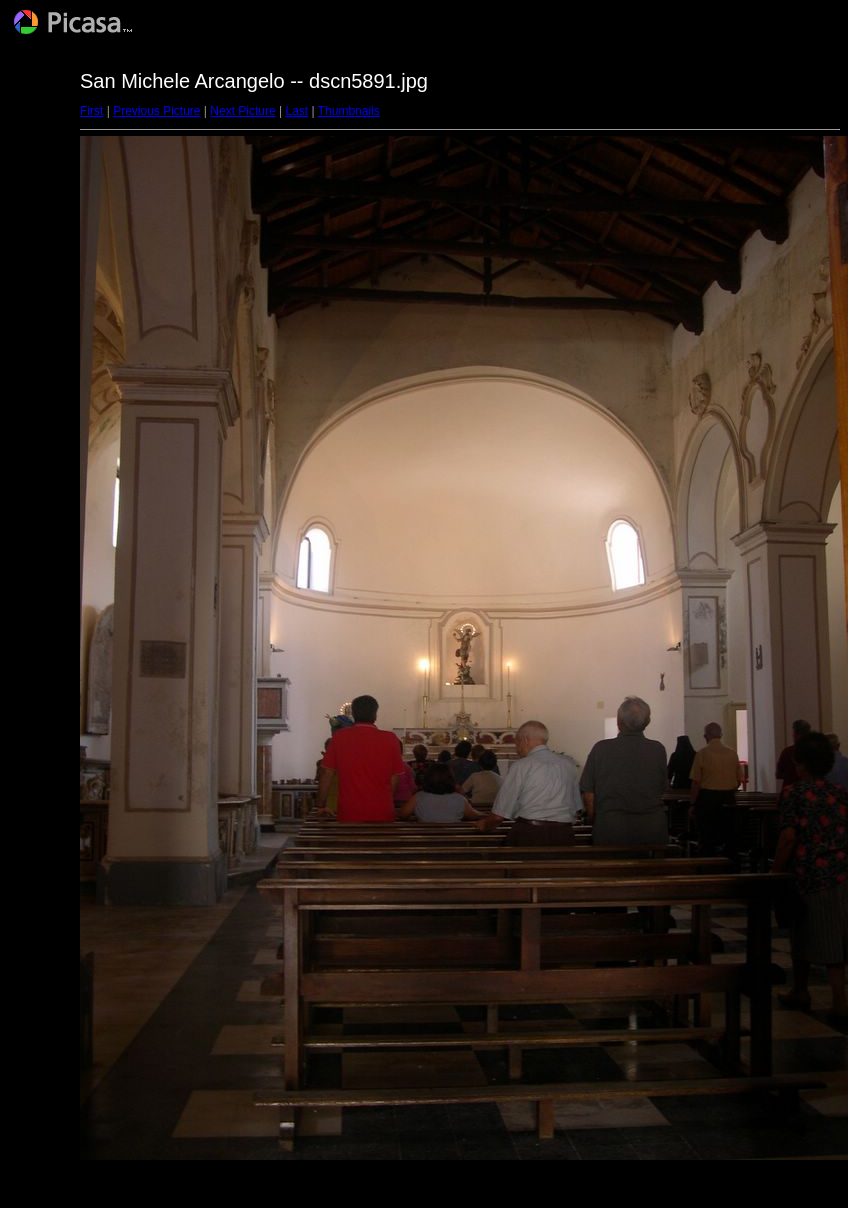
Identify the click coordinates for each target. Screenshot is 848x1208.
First (91, 111)
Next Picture (242, 111)
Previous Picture (156, 111)
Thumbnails (349, 111)
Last (296, 111)
